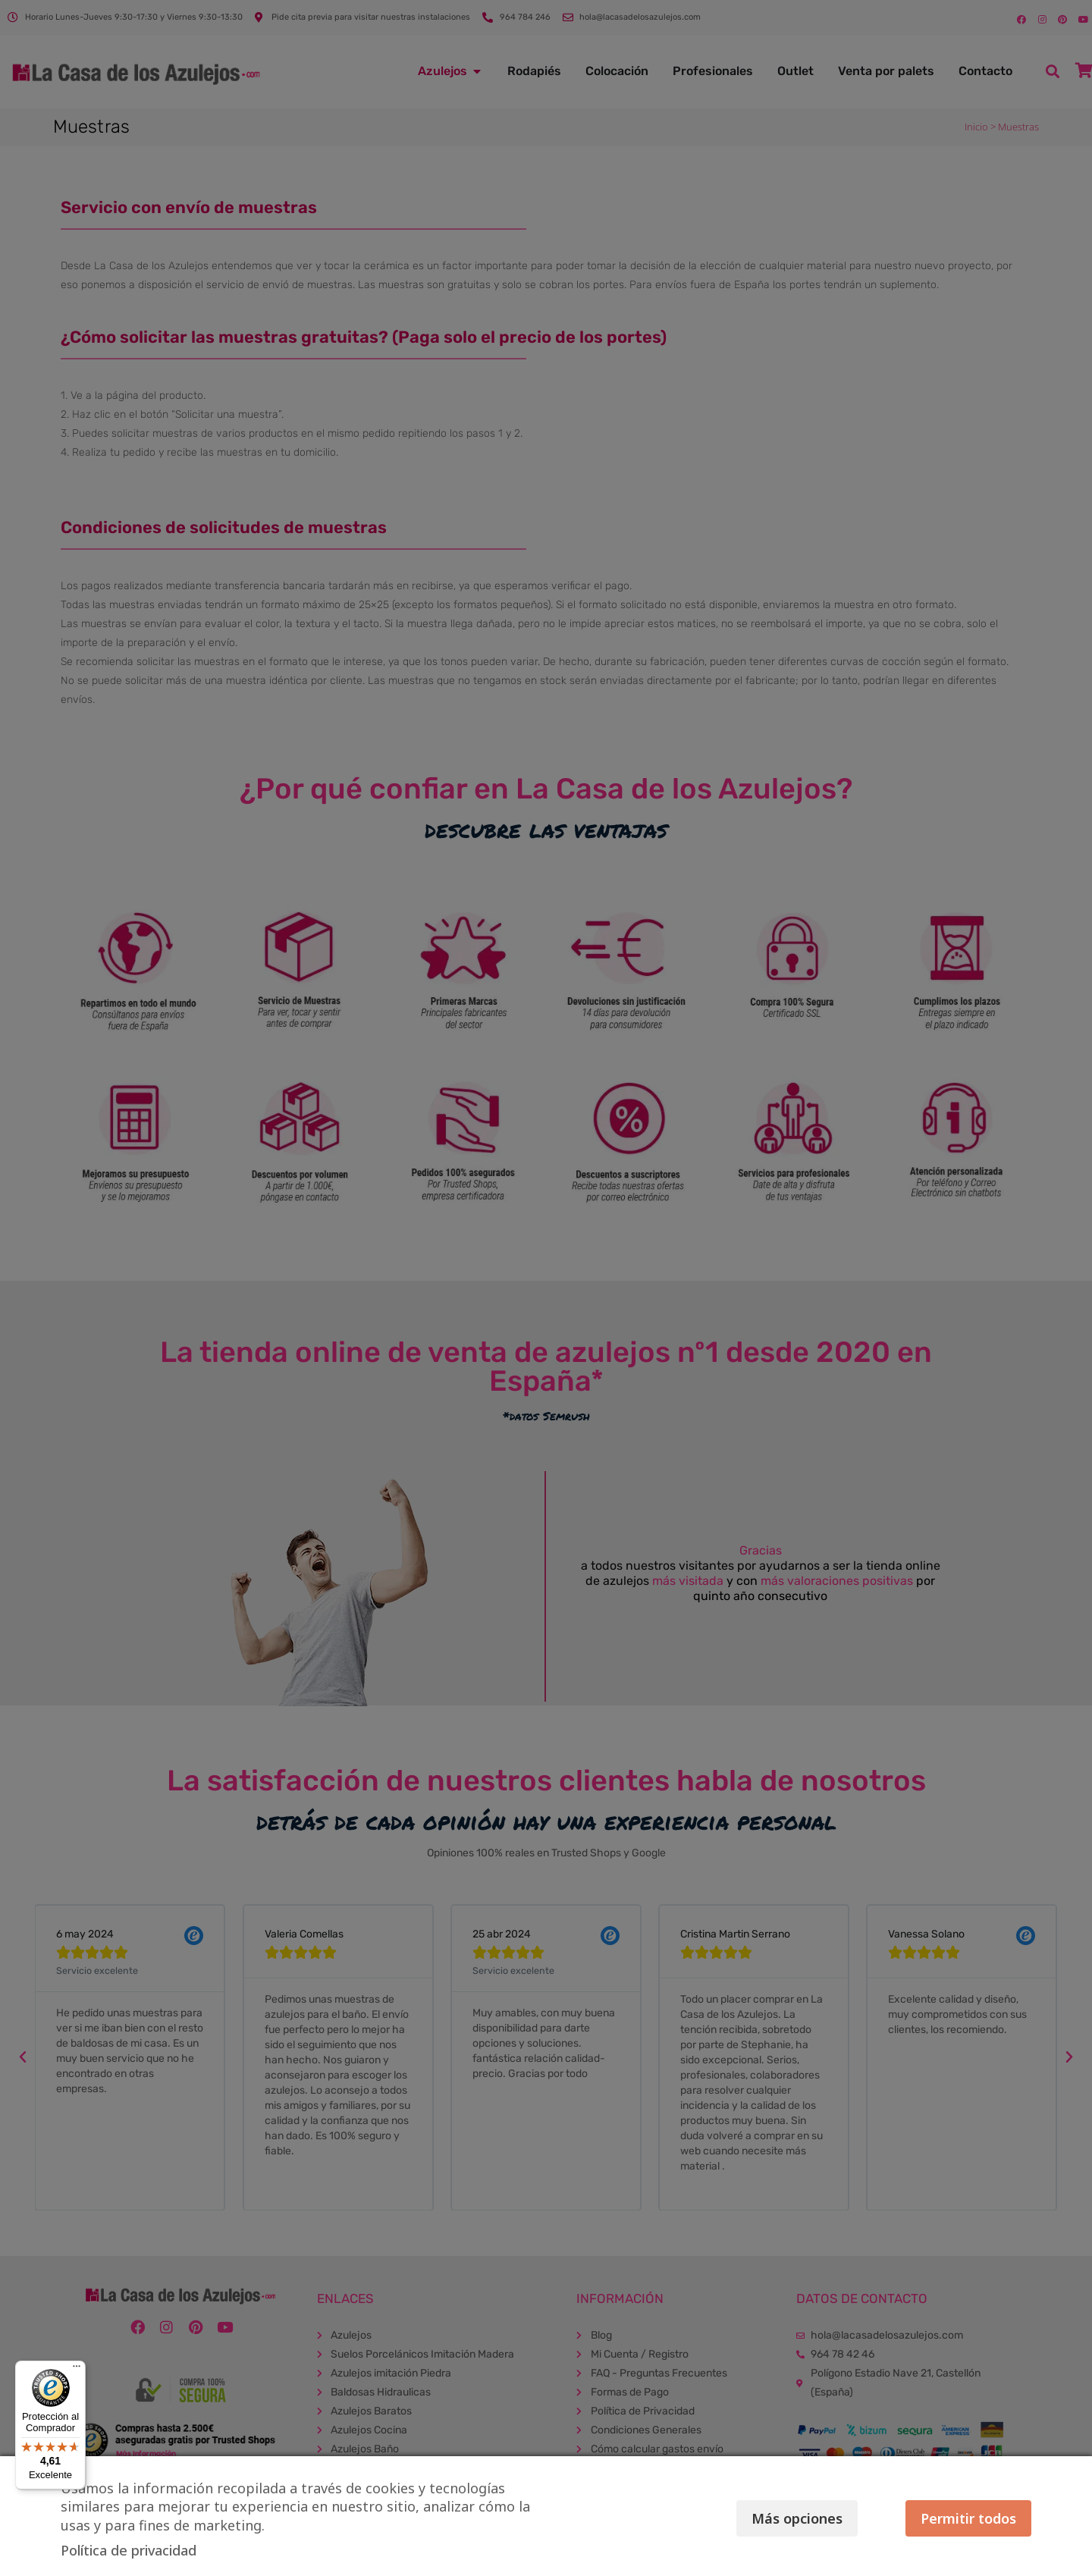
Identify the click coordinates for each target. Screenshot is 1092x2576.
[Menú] (76, 2370)
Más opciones (791, 2518)
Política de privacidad (128, 2550)
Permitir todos (968, 2518)
